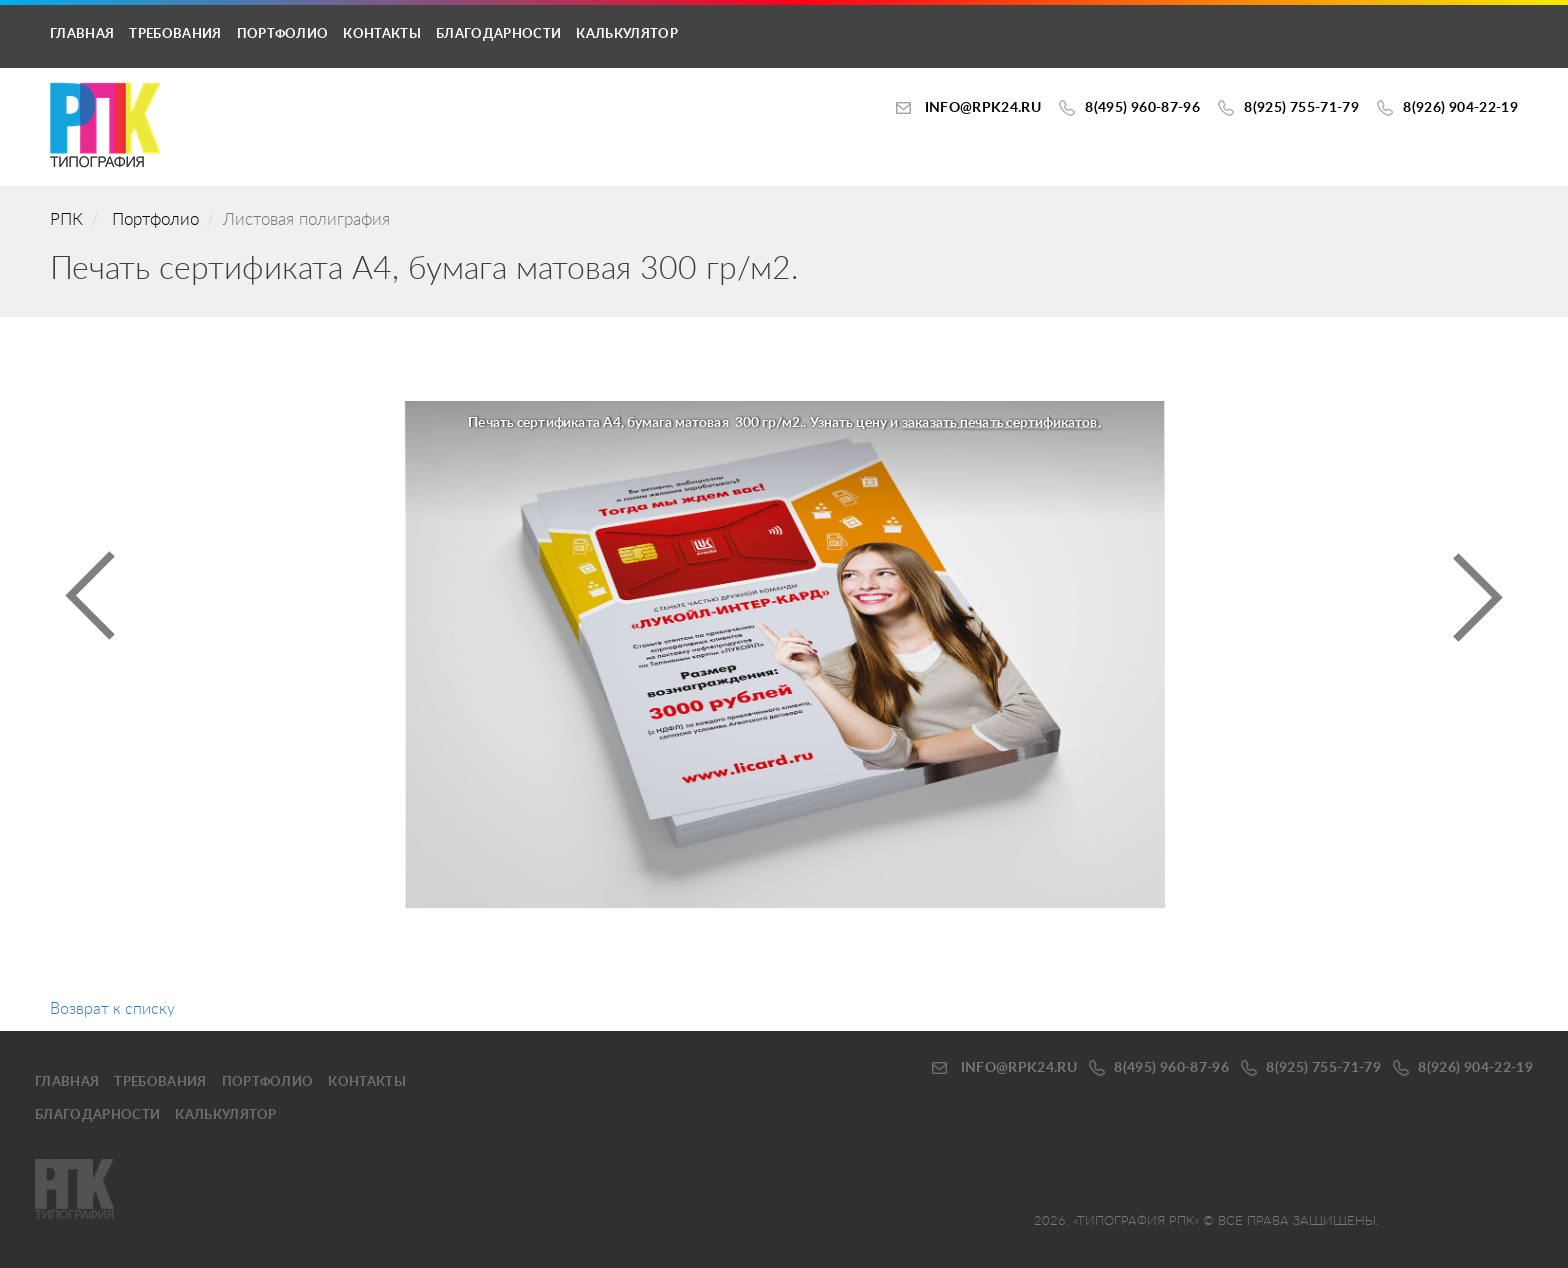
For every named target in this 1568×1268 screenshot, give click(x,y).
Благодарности (498, 34)
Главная (82, 34)
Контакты (382, 34)
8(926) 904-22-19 (1460, 108)
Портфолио (283, 34)
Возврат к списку (112, 1009)
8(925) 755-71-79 (1301, 108)
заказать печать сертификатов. (1000, 423)
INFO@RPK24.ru (983, 108)
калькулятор (627, 34)
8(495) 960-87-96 (1142, 108)
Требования (175, 34)
